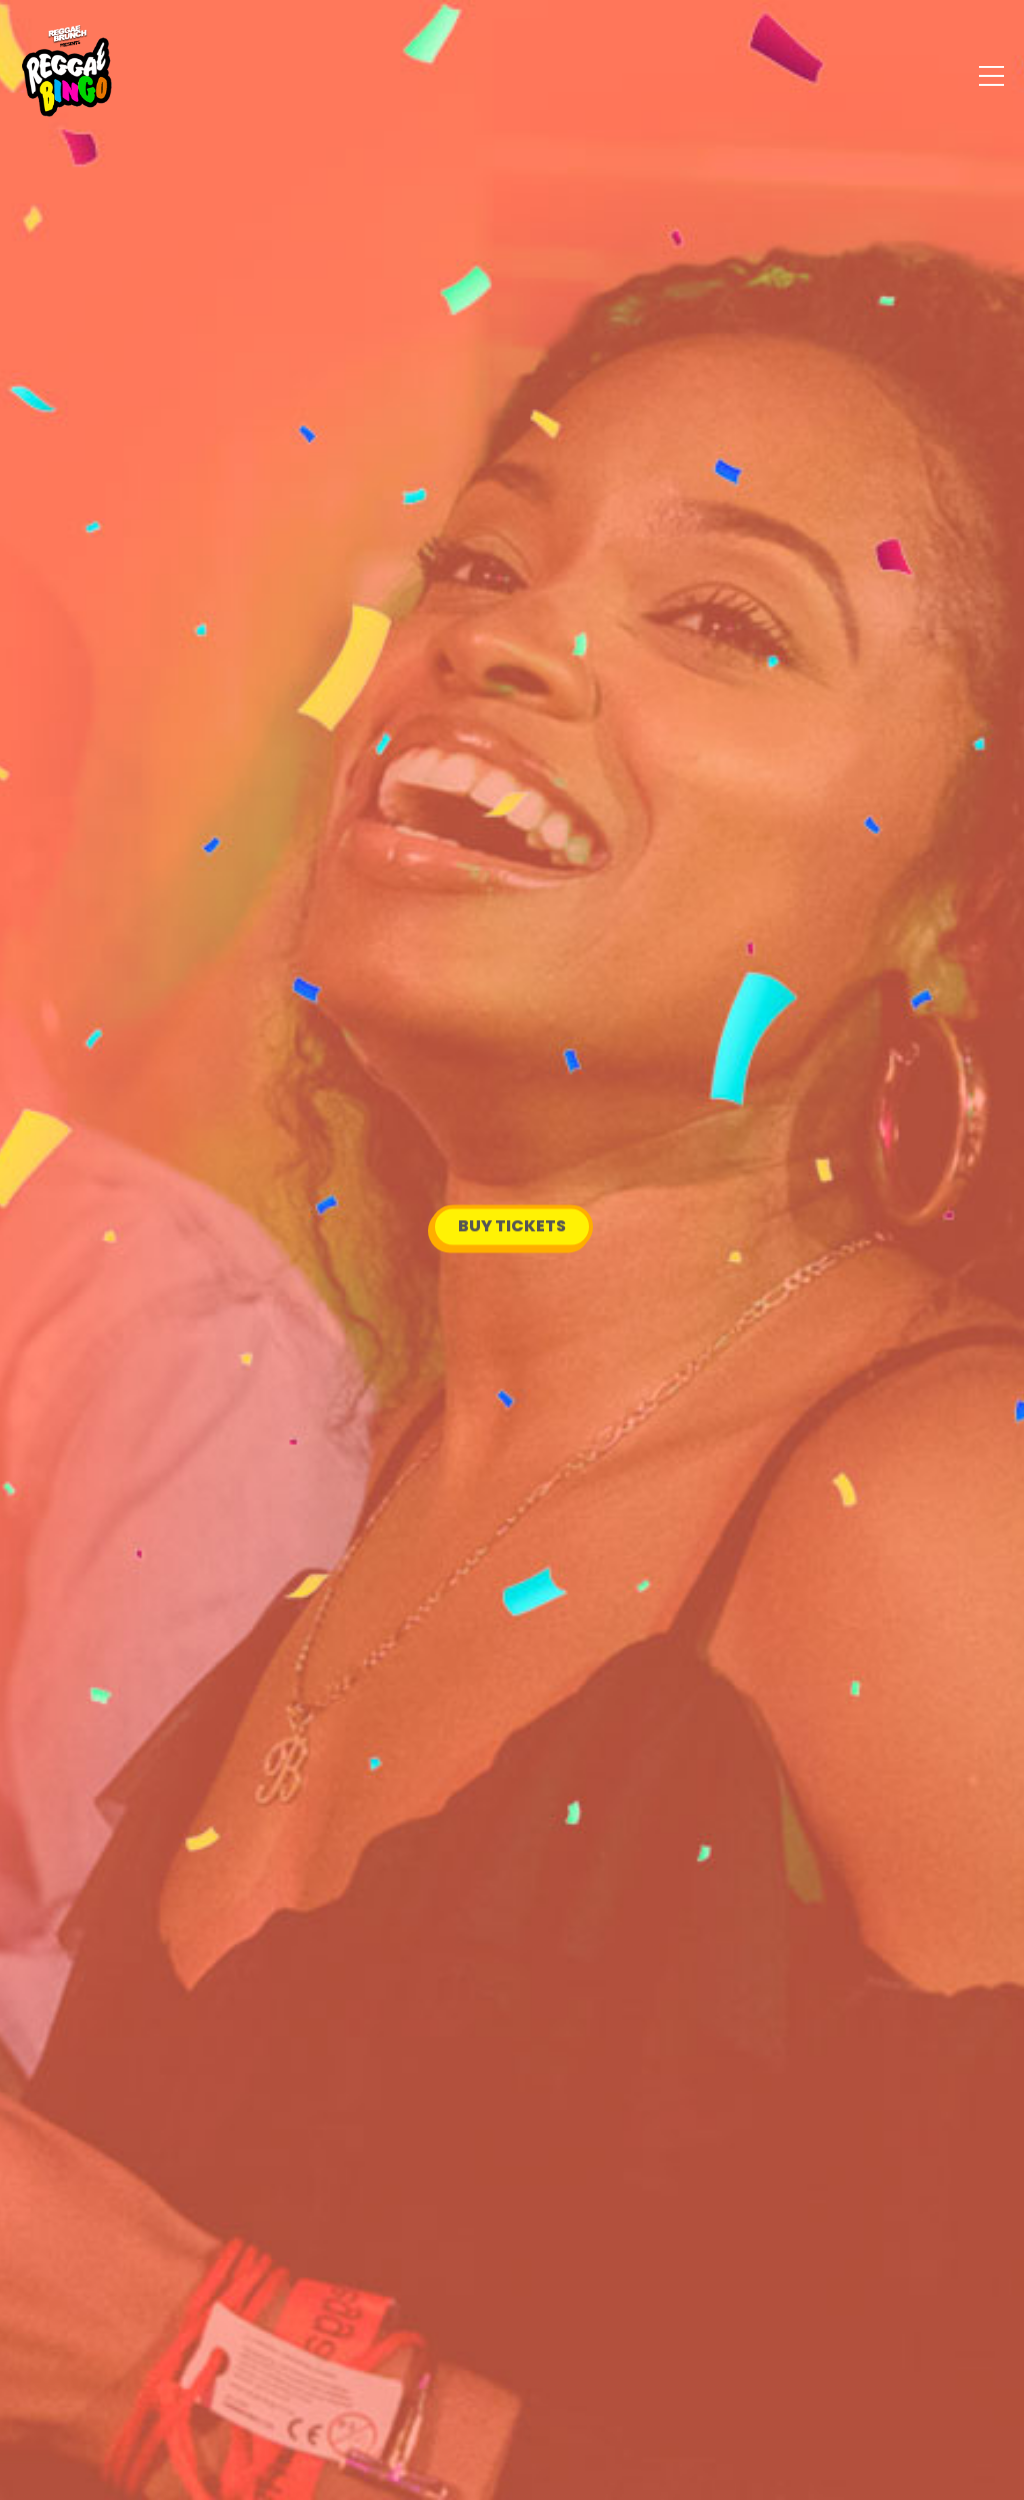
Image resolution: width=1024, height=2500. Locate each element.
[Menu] (991, 75)
